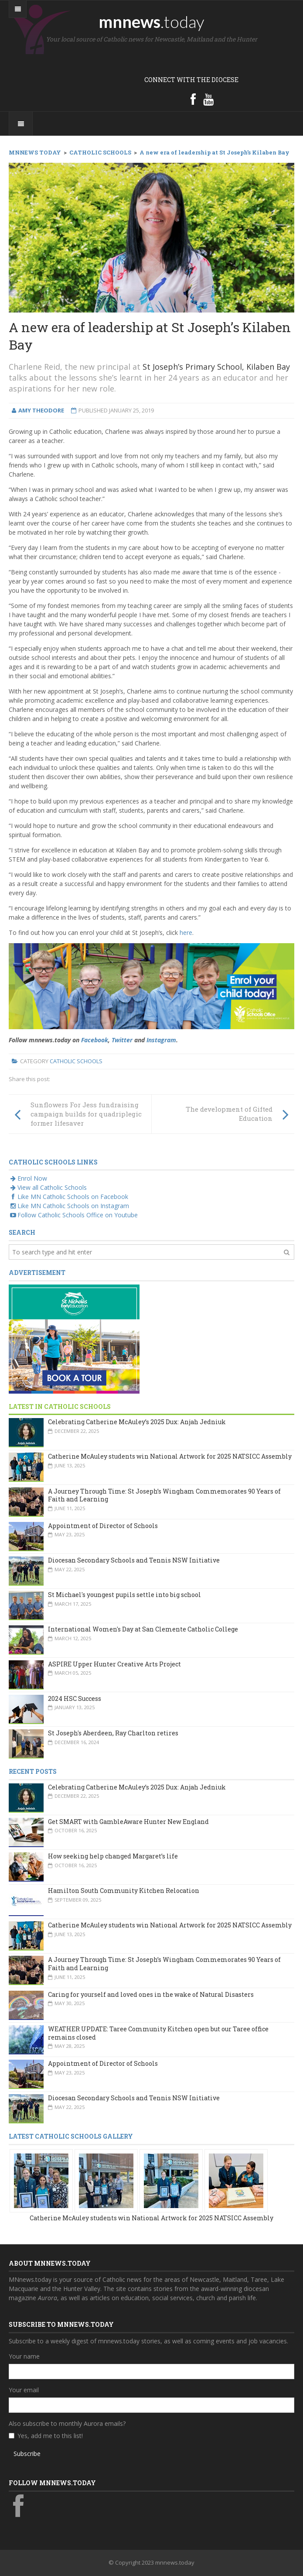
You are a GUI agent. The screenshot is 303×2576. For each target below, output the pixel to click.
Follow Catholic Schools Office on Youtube (73, 1215)
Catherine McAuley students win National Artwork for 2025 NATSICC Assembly (170, 1456)
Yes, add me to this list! (50, 2436)
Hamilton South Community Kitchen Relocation (123, 1890)
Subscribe (27, 2453)
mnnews (151, 21)
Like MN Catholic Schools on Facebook (68, 1196)
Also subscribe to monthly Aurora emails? (67, 2423)
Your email (24, 2390)
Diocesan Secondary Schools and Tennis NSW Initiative (134, 1560)
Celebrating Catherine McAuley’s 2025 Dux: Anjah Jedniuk (137, 1422)
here (186, 932)
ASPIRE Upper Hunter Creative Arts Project (114, 1664)
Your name (24, 2356)
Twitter (122, 1040)
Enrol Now (28, 1178)
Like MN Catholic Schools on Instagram (69, 1206)
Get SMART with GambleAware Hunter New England (128, 1821)
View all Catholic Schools (48, 1187)
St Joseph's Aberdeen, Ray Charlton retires (113, 1733)
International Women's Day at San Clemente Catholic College (143, 1629)
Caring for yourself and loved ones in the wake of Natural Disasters (151, 1994)
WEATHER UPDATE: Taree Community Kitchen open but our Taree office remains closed (158, 2033)
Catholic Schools (76, 1061)
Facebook (94, 1040)
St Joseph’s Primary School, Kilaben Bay (216, 366)
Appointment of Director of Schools (103, 1526)
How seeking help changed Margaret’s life (113, 1856)
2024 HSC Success (74, 1698)
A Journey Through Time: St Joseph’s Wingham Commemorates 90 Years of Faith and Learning (164, 1495)
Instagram (161, 1040)
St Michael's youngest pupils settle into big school (124, 1594)
